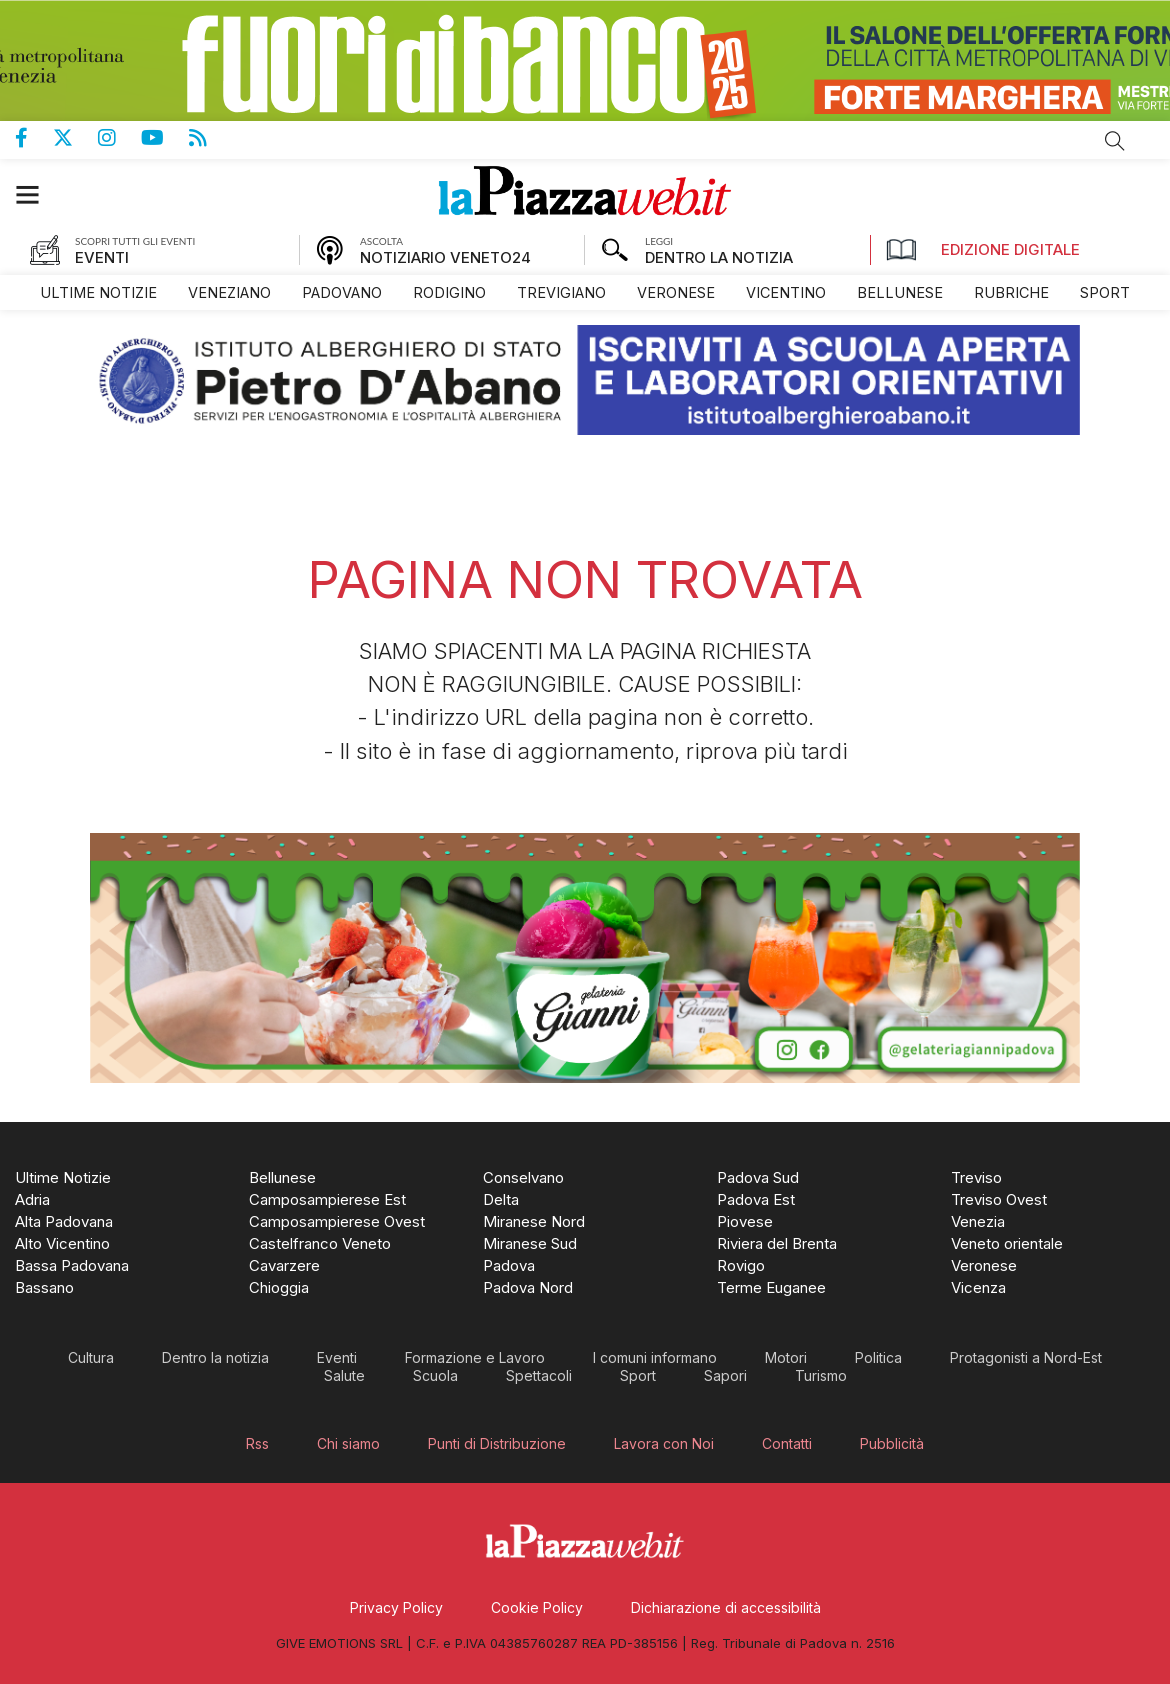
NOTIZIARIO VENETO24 (445, 257)
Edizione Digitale (983, 250)
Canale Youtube (165, 138)
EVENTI (102, 257)
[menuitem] (98, 292)
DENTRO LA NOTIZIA (719, 257)
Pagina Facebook (34, 138)
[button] (37, 194)
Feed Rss (210, 138)
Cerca (1115, 141)
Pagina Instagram (119, 138)
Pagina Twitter (75, 138)
